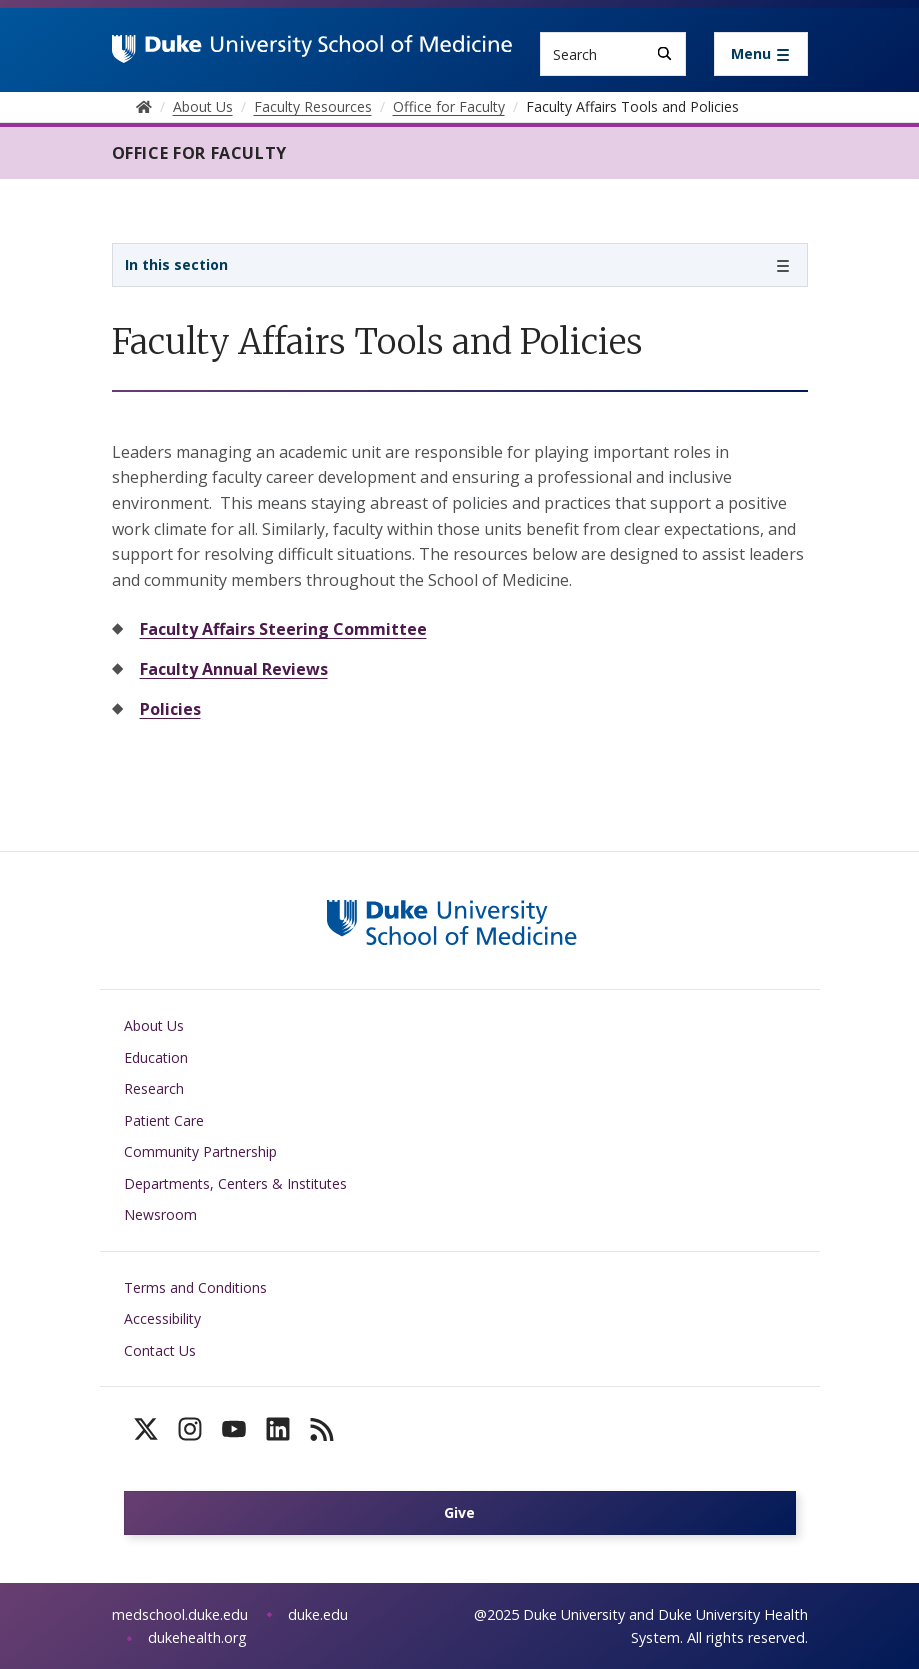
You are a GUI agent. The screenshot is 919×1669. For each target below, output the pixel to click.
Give (459, 1512)
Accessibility (162, 1318)
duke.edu (318, 1614)
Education (156, 1057)
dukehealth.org (197, 1637)
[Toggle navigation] (761, 54)
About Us (154, 1025)
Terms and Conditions (195, 1287)
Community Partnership (200, 1151)
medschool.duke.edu (180, 1614)
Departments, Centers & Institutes (235, 1183)
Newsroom (160, 1214)
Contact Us (160, 1350)
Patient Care (164, 1120)
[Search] (664, 53)
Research (154, 1088)
